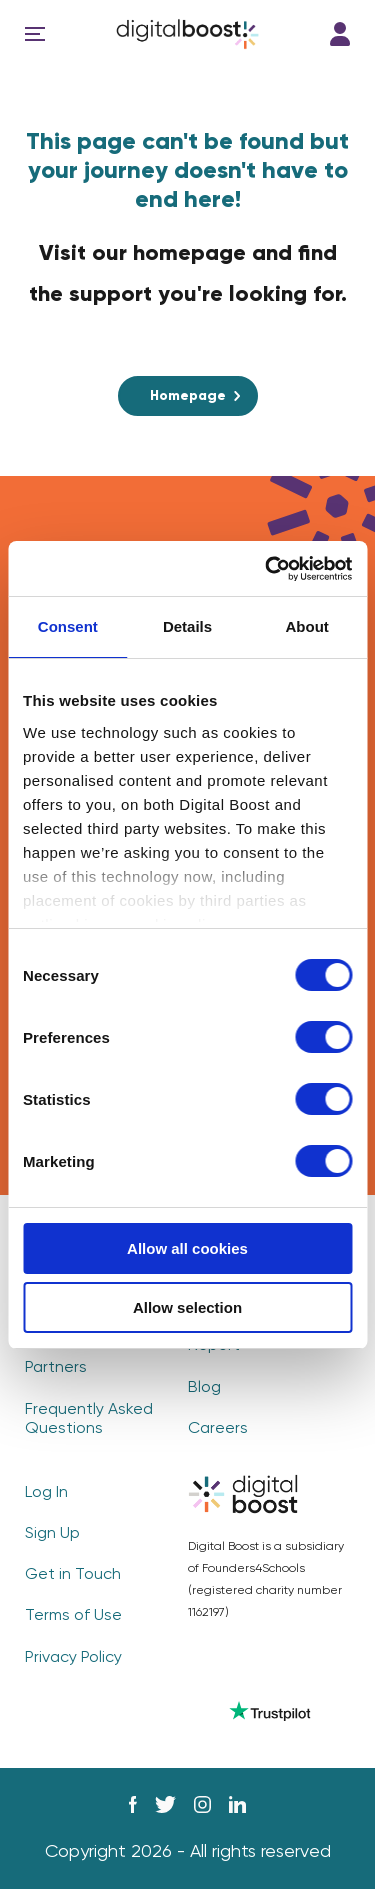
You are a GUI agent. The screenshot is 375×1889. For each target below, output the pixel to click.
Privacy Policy (73, 1658)
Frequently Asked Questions (89, 1419)
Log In (340, 34)
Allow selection (187, 1307)
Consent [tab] (68, 626)
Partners (56, 1368)
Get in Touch (73, 1575)
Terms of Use (73, 1616)
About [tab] (307, 626)
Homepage (188, 396)
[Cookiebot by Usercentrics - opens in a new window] (267, 569)
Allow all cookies (187, 1248)
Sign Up (52, 1534)
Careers (218, 1429)
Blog (204, 1388)
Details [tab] (187, 626)
